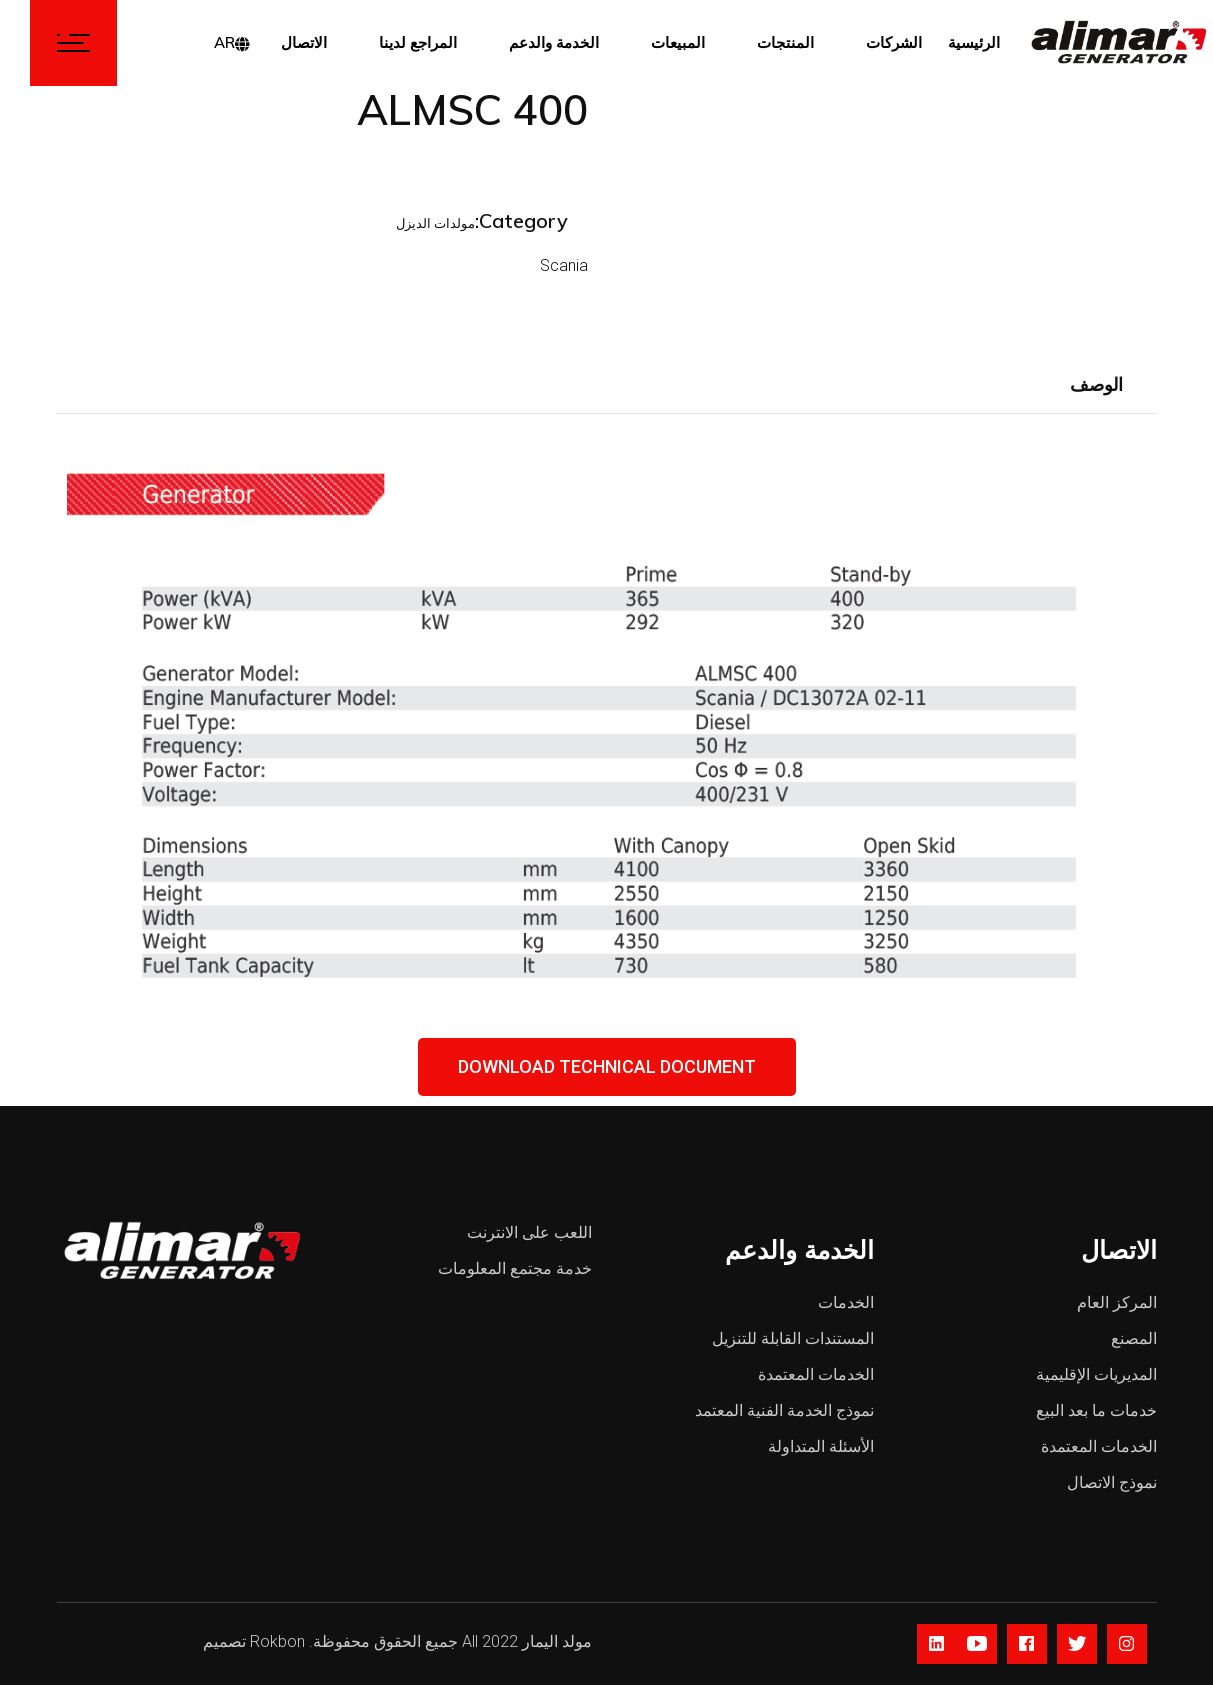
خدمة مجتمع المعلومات (515, 1268)
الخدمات (846, 1302)
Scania (500, 265)
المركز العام (1117, 1302)
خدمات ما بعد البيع (1096, 1410)
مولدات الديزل (371, 223)
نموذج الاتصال (1112, 1482)
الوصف (1096, 384)
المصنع (1134, 1338)
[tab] (1096, 386)
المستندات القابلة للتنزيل (793, 1338)
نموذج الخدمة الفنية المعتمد (784, 1410)
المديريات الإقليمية (1096, 1374)
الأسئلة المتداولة (821, 1446)
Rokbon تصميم (254, 1641)
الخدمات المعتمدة (816, 1374)
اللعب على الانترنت (529, 1232)
